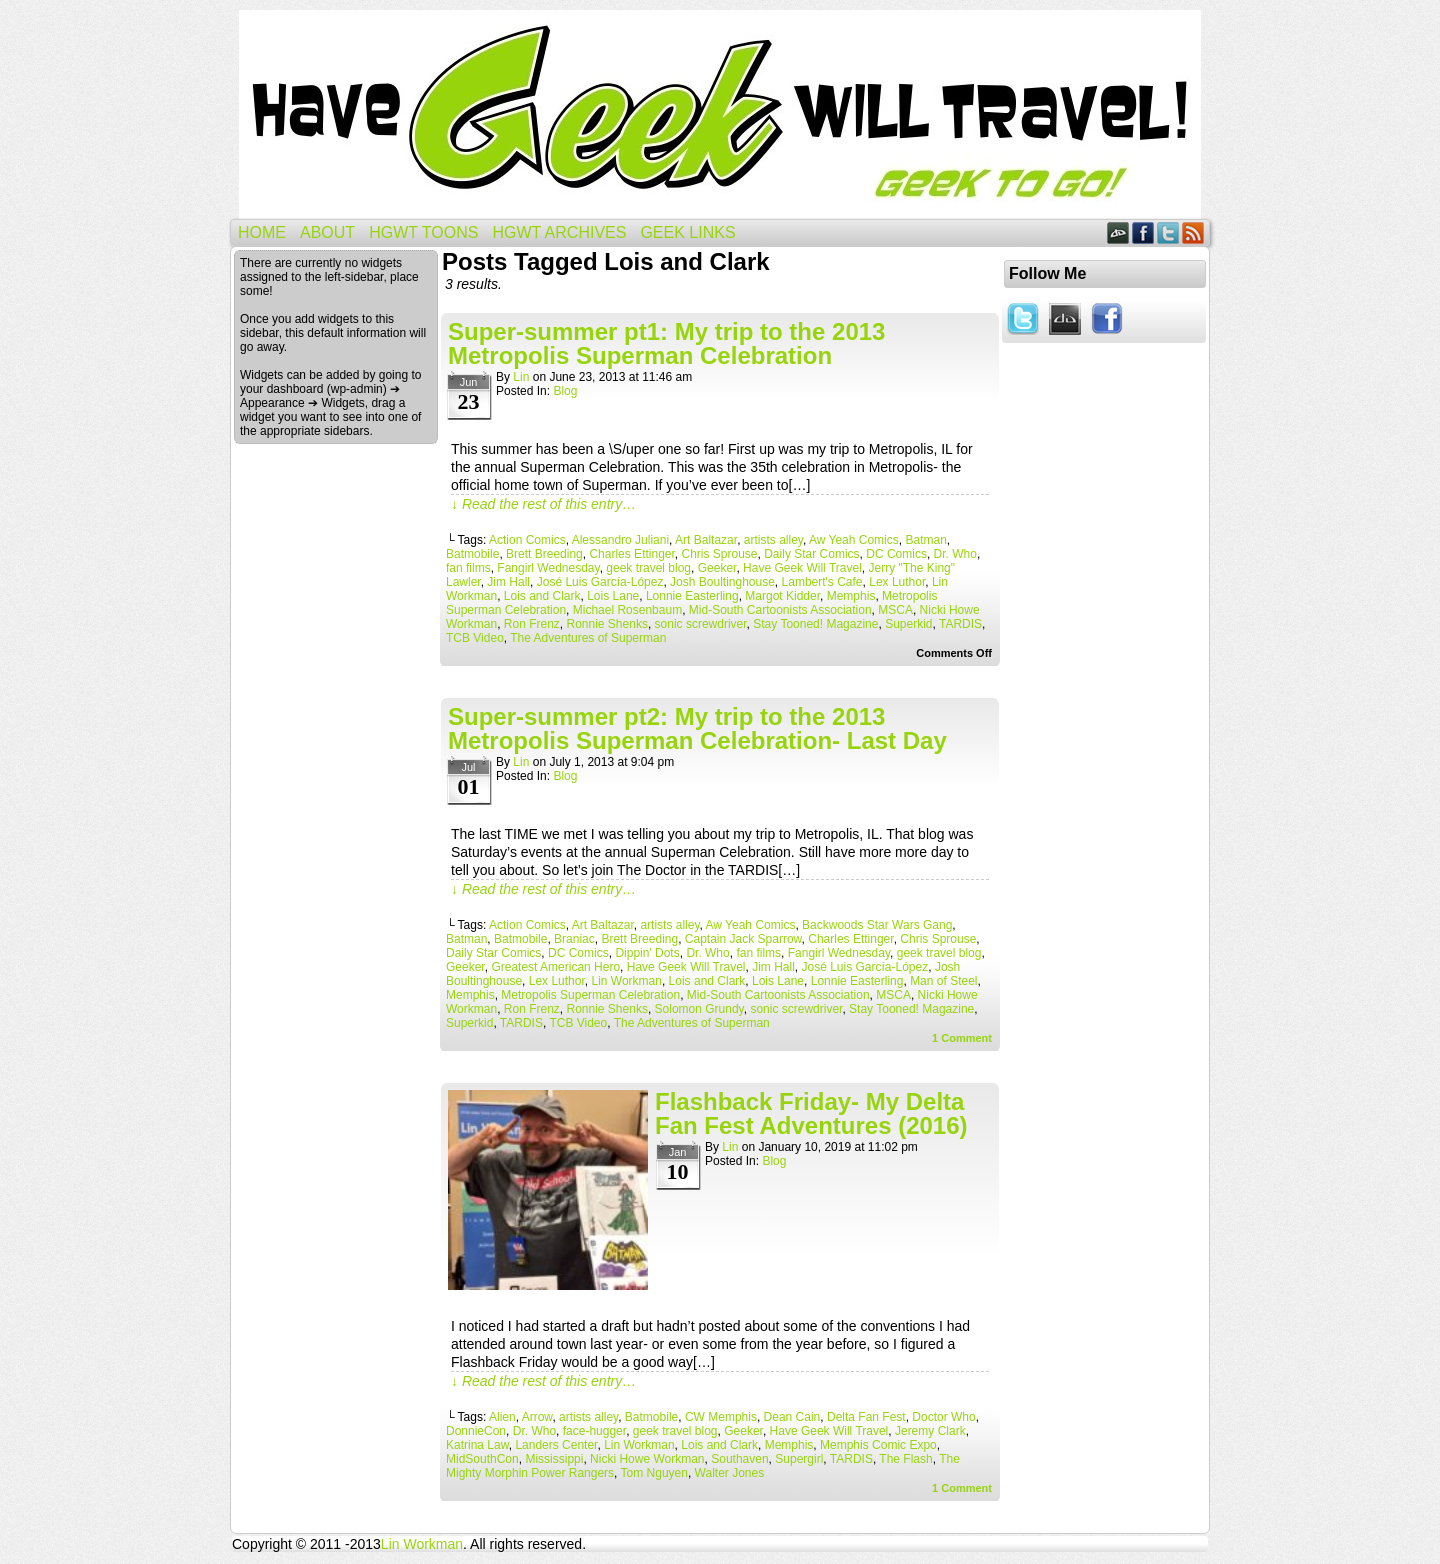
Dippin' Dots (647, 953)
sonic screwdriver (701, 624)
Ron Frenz (532, 624)
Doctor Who (943, 1417)
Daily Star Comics (811, 554)
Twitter (1168, 232)
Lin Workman (626, 981)
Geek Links (687, 232)
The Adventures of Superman (588, 638)
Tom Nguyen (654, 1473)
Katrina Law (477, 1445)
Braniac (574, 939)
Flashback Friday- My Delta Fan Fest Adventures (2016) (811, 1113)
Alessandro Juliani (620, 540)
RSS (1193, 232)
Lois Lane (613, 596)
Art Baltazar (706, 540)
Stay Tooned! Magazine (815, 624)
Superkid (908, 624)
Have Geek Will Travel (720, 114)
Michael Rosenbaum (627, 610)
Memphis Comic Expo (878, 1445)
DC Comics (896, 554)
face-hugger (594, 1431)
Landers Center (556, 1445)
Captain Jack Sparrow (743, 939)
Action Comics (527, 540)
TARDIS (960, 624)
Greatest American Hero (555, 967)
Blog (565, 391)
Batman (925, 540)
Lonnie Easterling (692, 596)
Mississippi (554, 1459)
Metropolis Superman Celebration (590, 995)
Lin (521, 377)
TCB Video (475, 638)
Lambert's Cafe (822, 582)
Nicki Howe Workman (647, 1459)
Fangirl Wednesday (548, 568)
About (327, 232)
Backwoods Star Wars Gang (877, 925)
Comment (962, 1038)
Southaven (739, 1459)
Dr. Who (955, 554)
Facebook (1143, 232)
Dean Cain (792, 1417)
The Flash (905, 1459)
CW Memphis (721, 1417)
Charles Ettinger (631, 554)
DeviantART (1118, 232)
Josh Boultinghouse (722, 582)
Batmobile (472, 554)
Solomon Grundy (699, 1009)
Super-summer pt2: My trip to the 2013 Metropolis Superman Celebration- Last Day (697, 728)
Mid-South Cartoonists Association (780, 610)
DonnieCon (476, 1431)
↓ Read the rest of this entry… (543, 504)
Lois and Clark (542, 596)
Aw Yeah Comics (854, 540)
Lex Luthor (897, 582)
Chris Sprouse (720, 554)
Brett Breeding (544, 554)
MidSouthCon (482, 1459)
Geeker (717, 568)
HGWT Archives (559, 232)
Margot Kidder (782, 596)
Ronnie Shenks (607, 624)
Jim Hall (508, 582)
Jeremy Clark (930, 1431)
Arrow (537, 1417)
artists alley (773, 540)
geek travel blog (648, 568)
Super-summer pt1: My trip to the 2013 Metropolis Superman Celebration (666, 343)
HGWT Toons (423, 232)
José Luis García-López (600, 582)
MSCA (895, 610)
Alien (502, 1417)
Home (262, 232)
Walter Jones (730, 1473)
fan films (468, 568)
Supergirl (799, 1459)
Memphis (851, 596)
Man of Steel (943, 981)
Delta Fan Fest (866, 1417)
